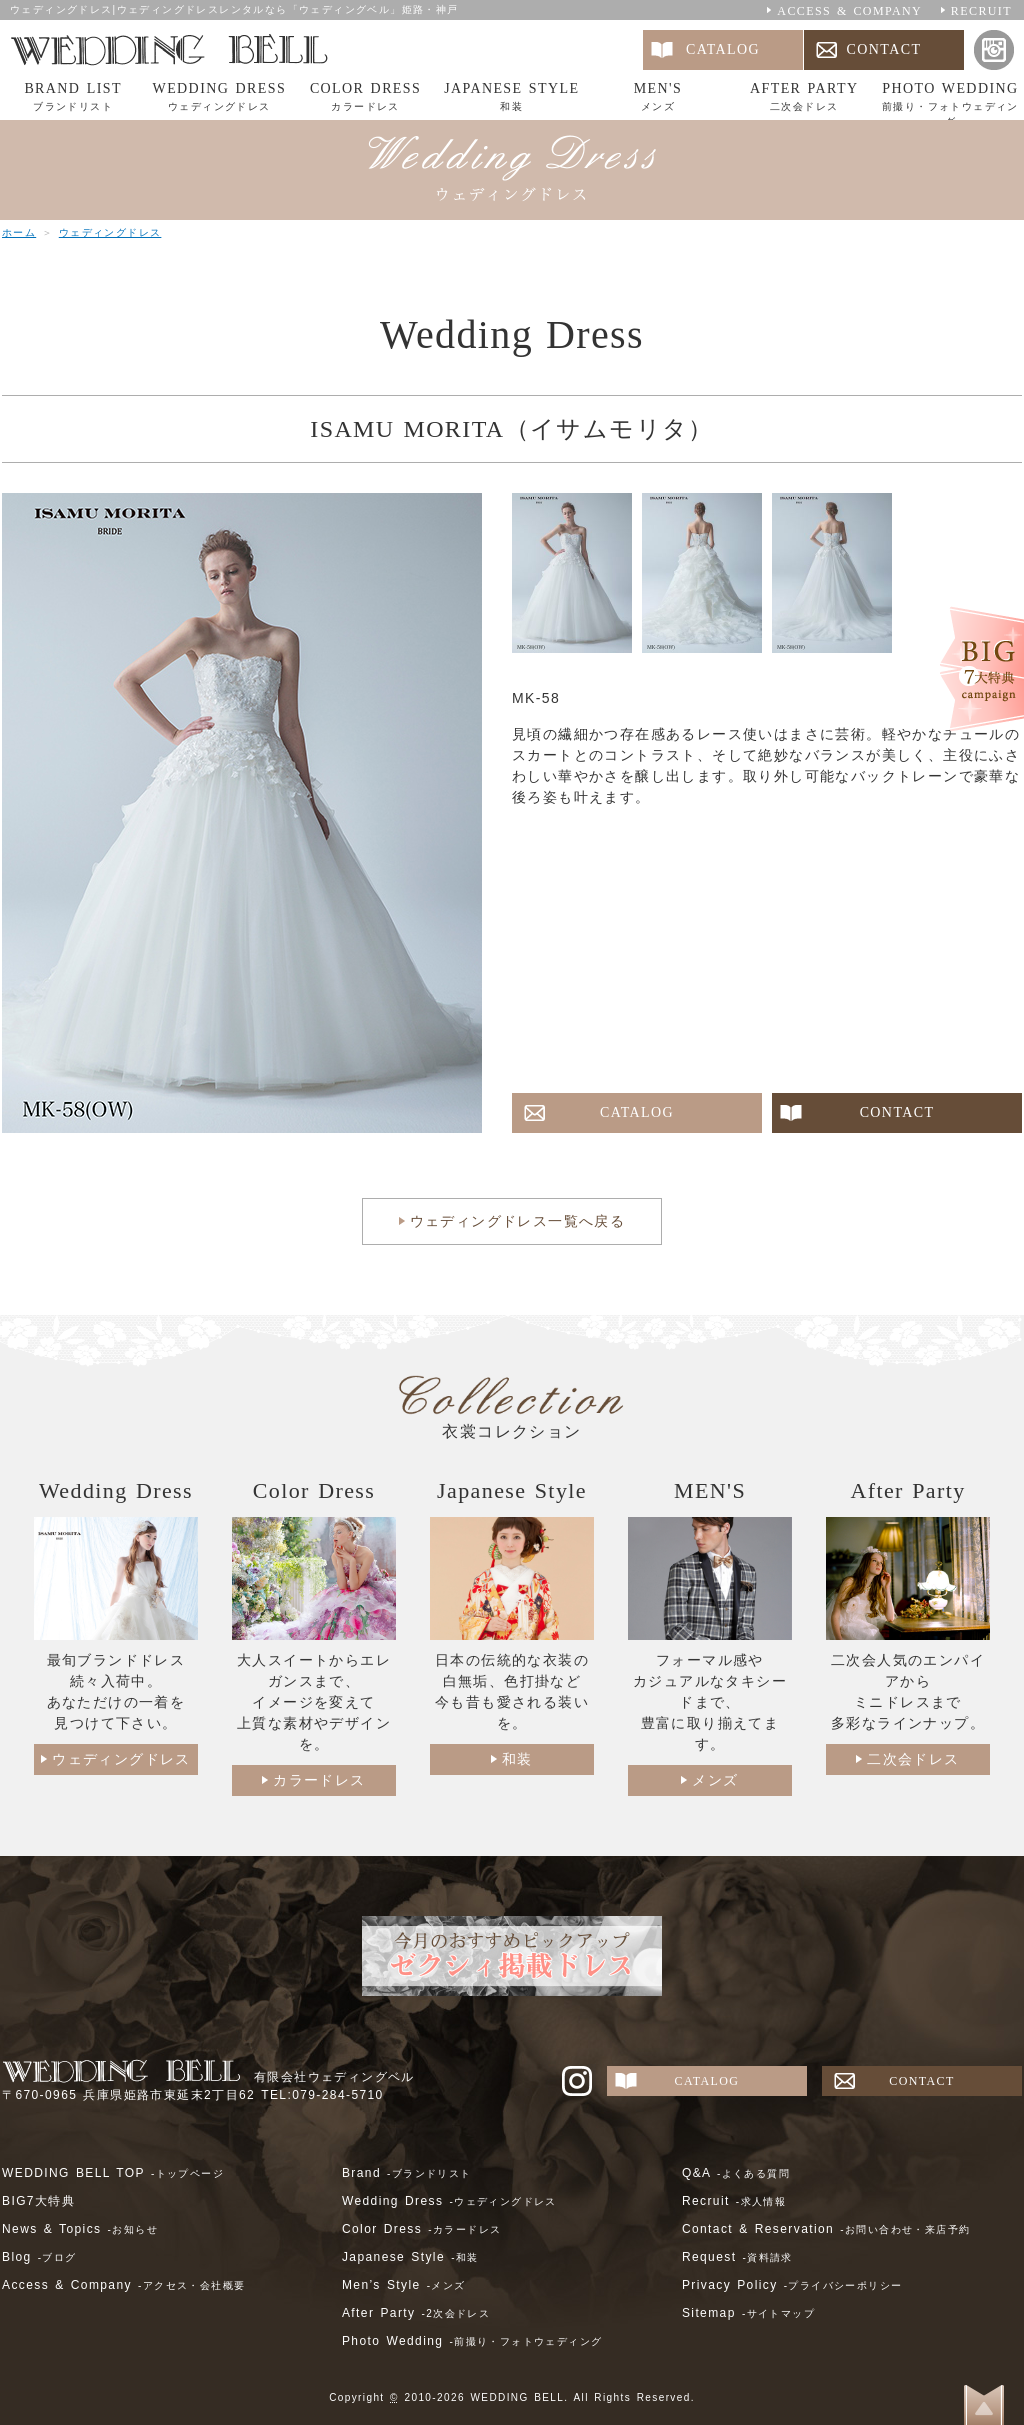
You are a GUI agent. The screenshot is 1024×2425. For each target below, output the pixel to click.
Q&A (736, 2173)
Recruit (734, 2201)
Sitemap (748, 2313)
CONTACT (884, 49)
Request (737, 2257)
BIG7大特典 (38, 2201)
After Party (416, 2313)
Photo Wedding (472, 2341)
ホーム (19, 232)
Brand (407, 2173)
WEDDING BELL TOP (113, 2173)
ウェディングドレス (110, 232)
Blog (39, 2257)
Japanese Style (410, 2257)
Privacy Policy (792, 2285)
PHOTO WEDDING (950, 100)
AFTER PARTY (804, 97)
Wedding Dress (449, 2201)
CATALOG (723, 49)
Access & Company (123, 2285)
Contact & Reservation (826, 2229)
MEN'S (658, 97)
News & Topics (80, 2229)
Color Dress (421, 2229)
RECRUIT (981, 11)
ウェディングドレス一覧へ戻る (518, 1221)
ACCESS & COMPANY (849, 11)
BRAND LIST (73, 97)
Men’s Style (404, 2285)
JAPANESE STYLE (512, 97)
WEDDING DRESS (219, 97)
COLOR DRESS (365, 97)
